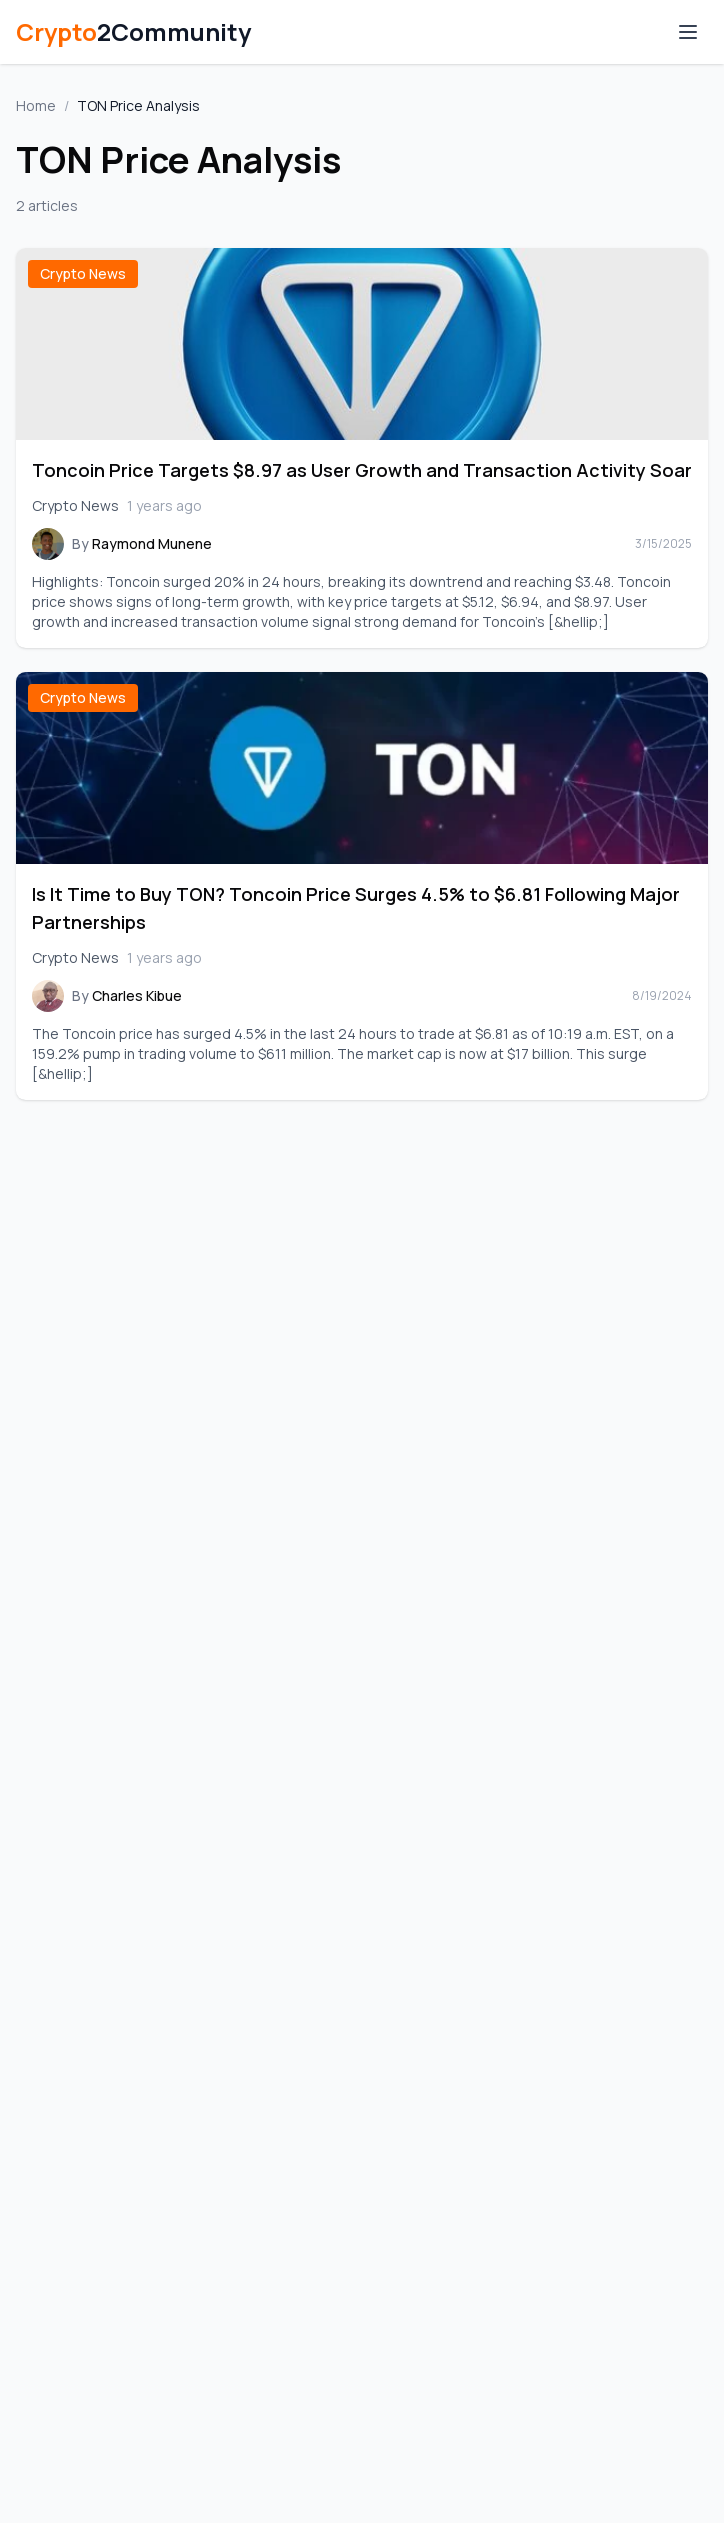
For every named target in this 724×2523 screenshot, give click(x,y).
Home (36, 105)
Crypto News (83, 273)
